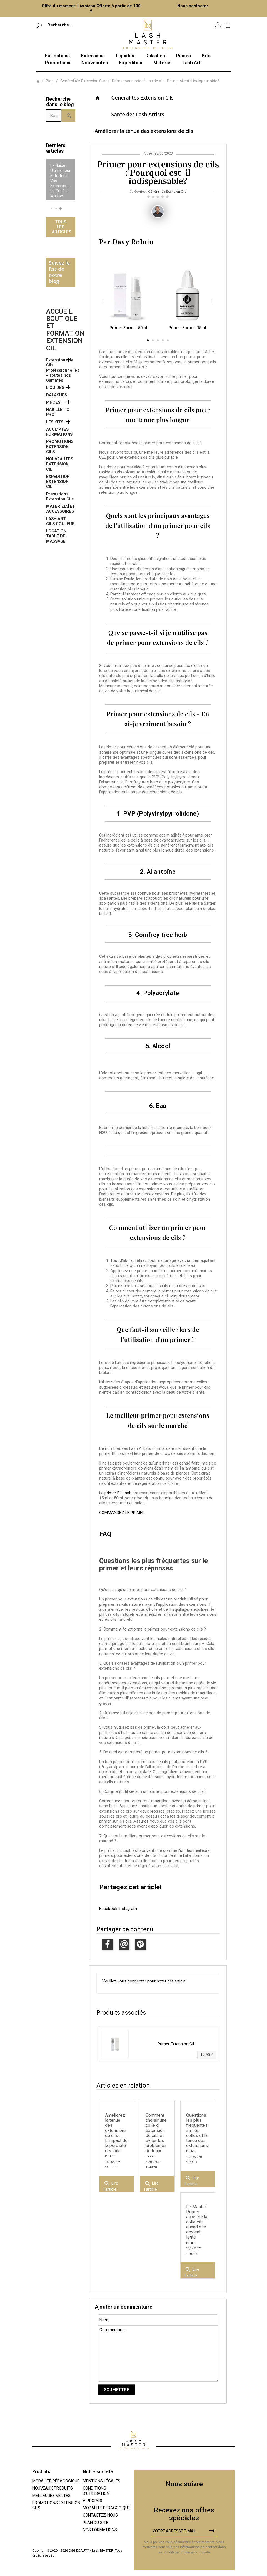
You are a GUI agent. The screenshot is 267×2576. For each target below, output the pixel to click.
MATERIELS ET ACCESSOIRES (60, 509)
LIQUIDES (55, 387)
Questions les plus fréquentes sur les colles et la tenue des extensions (197, 2130)
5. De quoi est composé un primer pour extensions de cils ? (153, 1751)
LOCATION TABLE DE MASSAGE (56, 536)
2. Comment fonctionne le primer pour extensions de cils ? (152, 1629)
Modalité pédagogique (55, 2480)
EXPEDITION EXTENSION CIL (58, 481)
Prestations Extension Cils (60, 497)
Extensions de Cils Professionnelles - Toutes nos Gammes (60, 370)
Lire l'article (111, 2185)
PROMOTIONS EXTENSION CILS (59, 446)
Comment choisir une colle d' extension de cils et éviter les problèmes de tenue (156, 2133)
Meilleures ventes (51, 2495)
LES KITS (54, 422)
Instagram (127, 1908)
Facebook (108, 1908)
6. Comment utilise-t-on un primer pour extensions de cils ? (153, 1791)
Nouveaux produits (52, 2488)
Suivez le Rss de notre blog (59, 271)
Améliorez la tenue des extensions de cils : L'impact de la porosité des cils (116, 2133)
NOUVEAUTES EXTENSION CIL (59, 464)
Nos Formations (100, 2529)
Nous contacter (192, 5)
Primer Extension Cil (176, 2043)
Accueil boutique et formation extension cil (65, 329)
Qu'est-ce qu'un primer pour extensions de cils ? (143, 1589)
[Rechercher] (68, 25)
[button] (51, 208)
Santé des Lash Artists (137, 114)
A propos (92, 2500)
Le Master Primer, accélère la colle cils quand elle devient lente (196, 2222)
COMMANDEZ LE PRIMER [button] (122, 1512)
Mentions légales (101, 2480)
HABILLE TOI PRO (58, 412)
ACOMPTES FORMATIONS (59, 432)
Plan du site (95, 2522)
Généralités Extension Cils (142, 97)
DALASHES (56, 395)
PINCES (53, 402)
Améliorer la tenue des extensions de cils (144, 131)
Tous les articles (61, 227)
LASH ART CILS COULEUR (60, 521)
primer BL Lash (117, 1492)
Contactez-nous (100, 2515)
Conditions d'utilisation (96, 2491)
